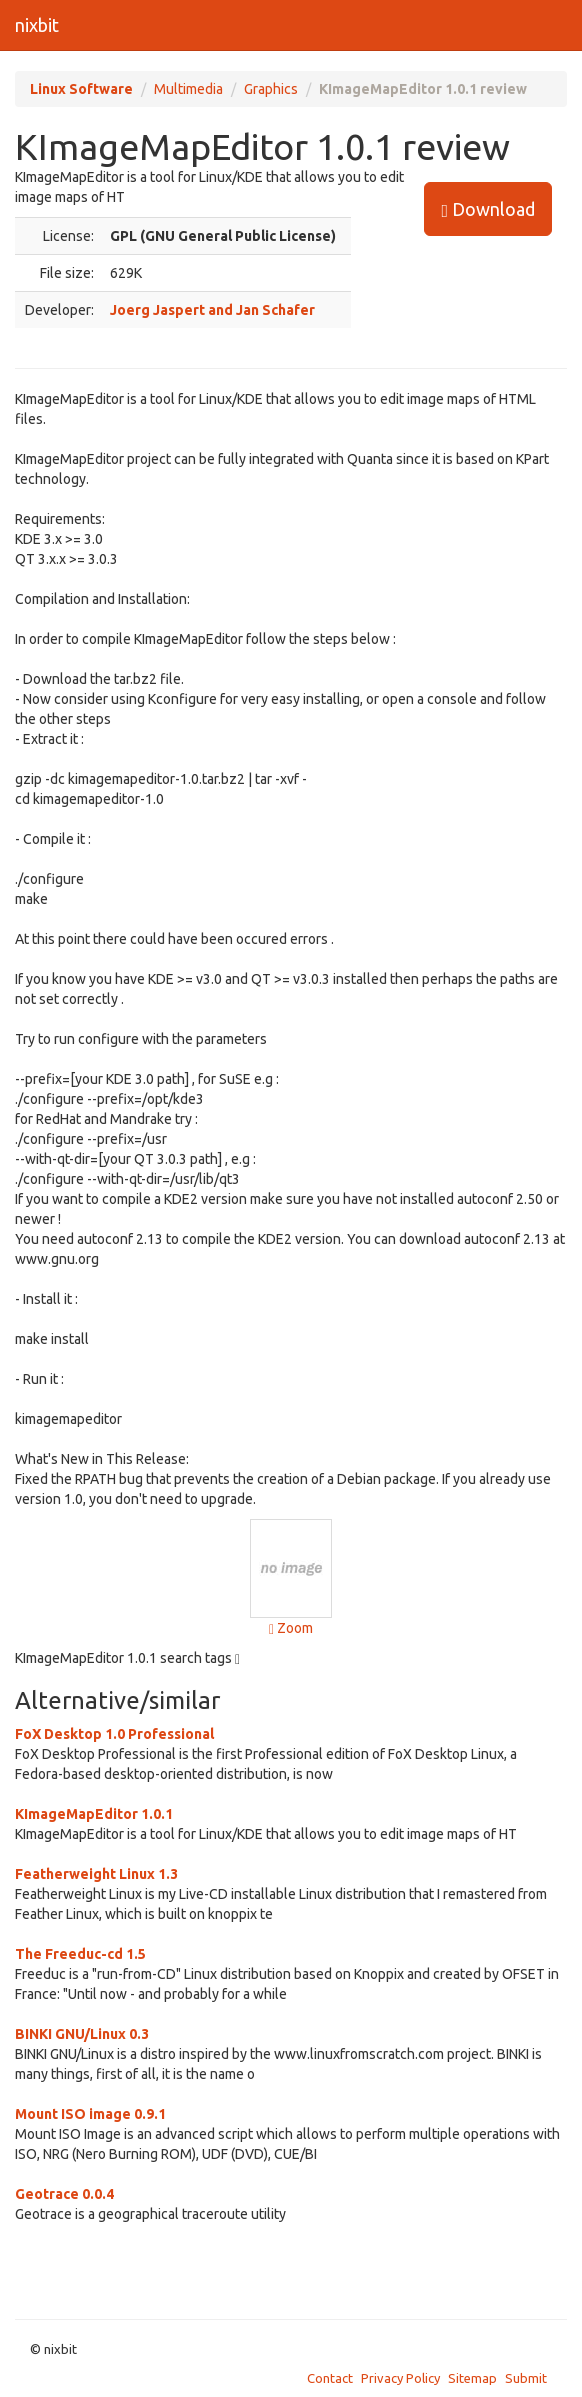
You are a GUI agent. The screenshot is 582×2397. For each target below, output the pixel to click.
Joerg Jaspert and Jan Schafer (212, 310)
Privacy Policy (400, 2378)
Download (488, 209)
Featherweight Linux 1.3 (96, 1874)
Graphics (271, 89)
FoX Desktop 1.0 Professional (114, 1734)
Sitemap (472, 2378)
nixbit (37, 25)
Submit (526, 2378)
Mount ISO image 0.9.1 (90, 2114)
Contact (330, 2378)
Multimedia (188, 89)
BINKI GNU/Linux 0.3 (82, 2034)
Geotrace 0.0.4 (64, 2194)
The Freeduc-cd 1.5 (80, 1954)
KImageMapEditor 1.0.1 (94, 1814)
